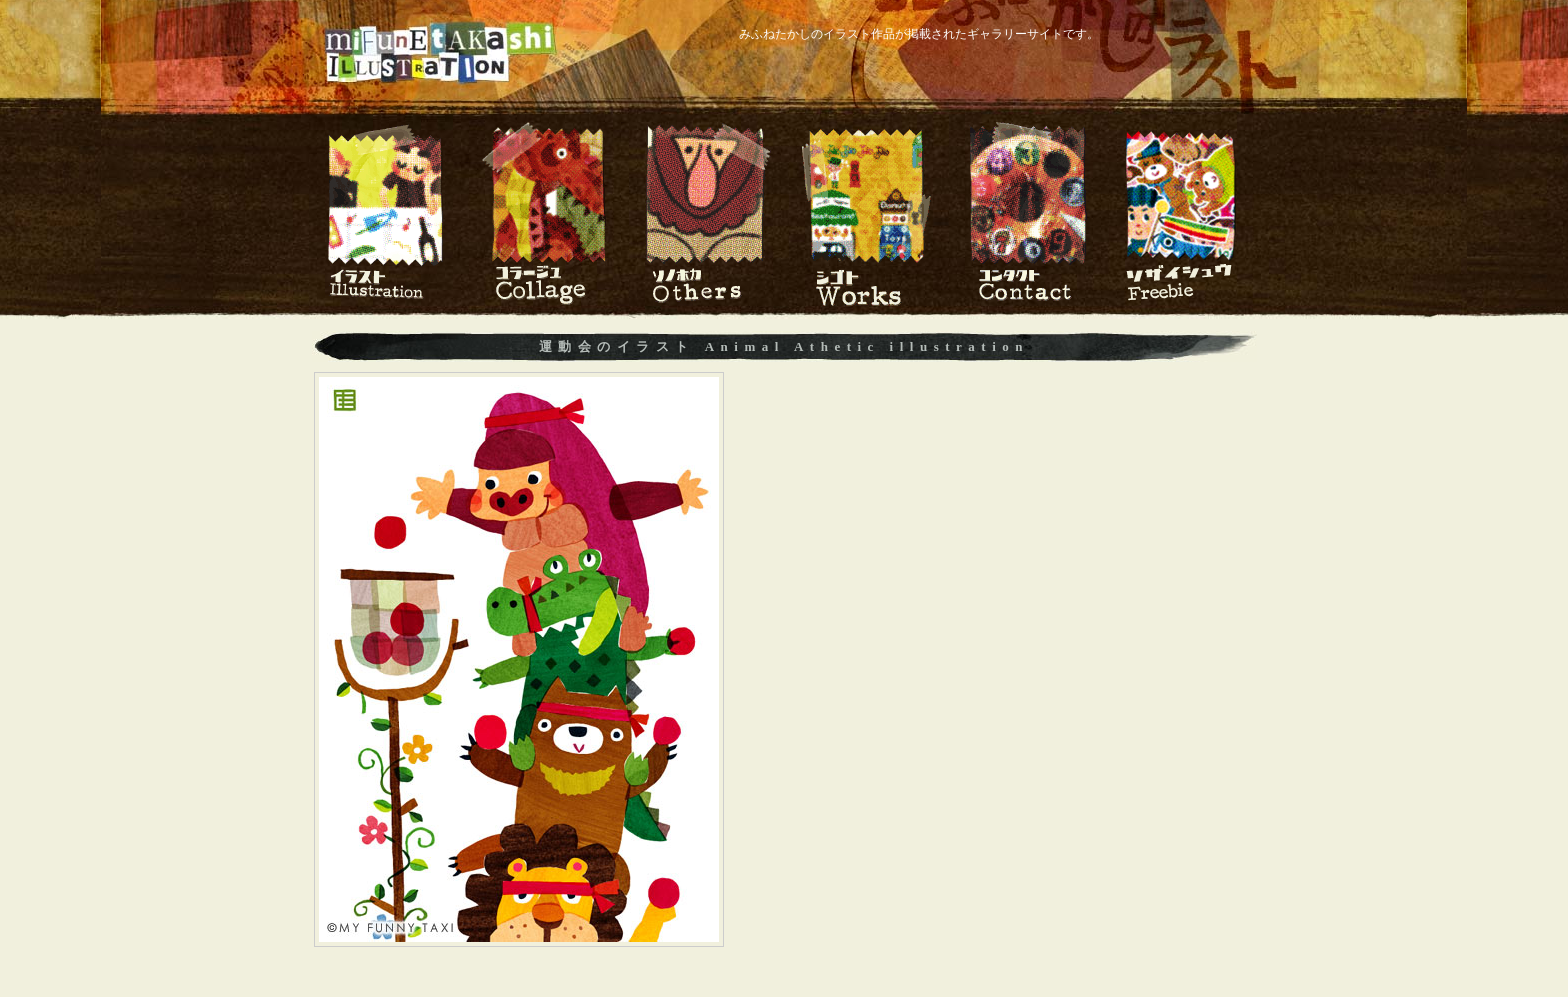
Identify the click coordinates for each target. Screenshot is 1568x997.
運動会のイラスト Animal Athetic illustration (784, 346)
